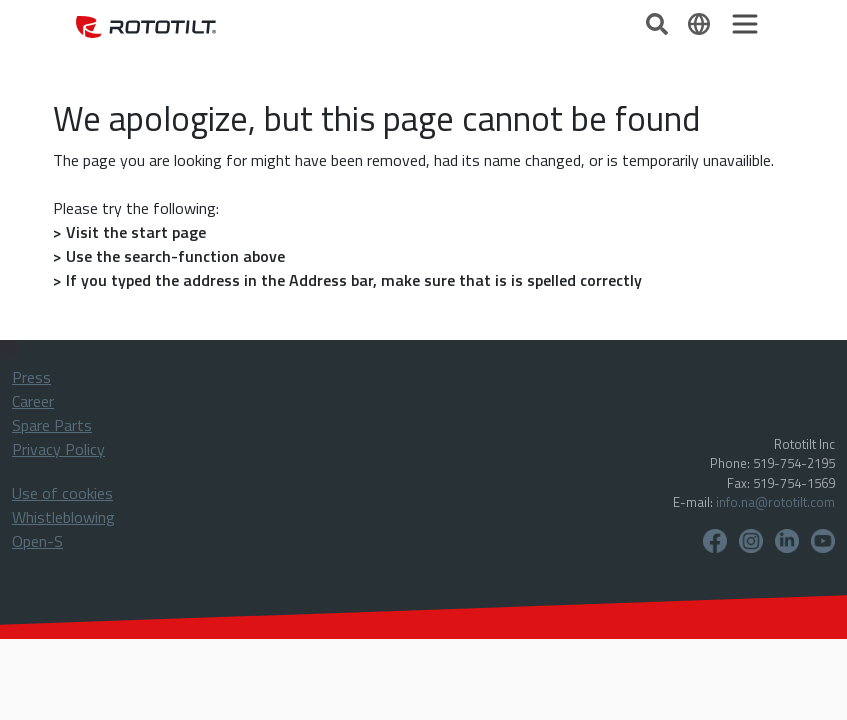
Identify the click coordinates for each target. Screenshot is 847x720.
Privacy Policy (58, 449)
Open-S (37, 541)
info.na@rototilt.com (775, 502)
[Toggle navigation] (745, 24)
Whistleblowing (63, 517)
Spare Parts (52, 425)
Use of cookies (62, 493)
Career (33, 401)
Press (31, 377)
